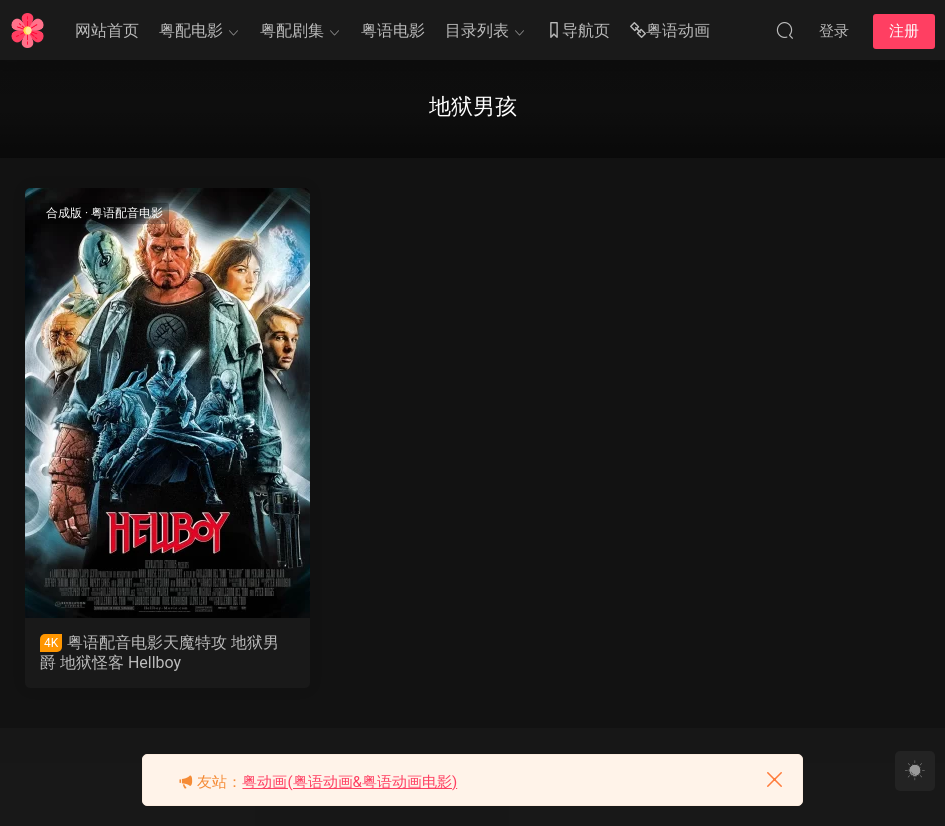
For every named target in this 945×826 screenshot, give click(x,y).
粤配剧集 (292, 30)
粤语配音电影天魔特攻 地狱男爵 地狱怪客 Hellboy (159, 652)
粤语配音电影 (127, 213)
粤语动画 (670, 31)
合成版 (64, 213)
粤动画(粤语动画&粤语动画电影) (349, 782)
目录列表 (477, 30)
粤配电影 (191, 30)
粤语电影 (393, 30)
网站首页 (107, 30)
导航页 (578, 31)
